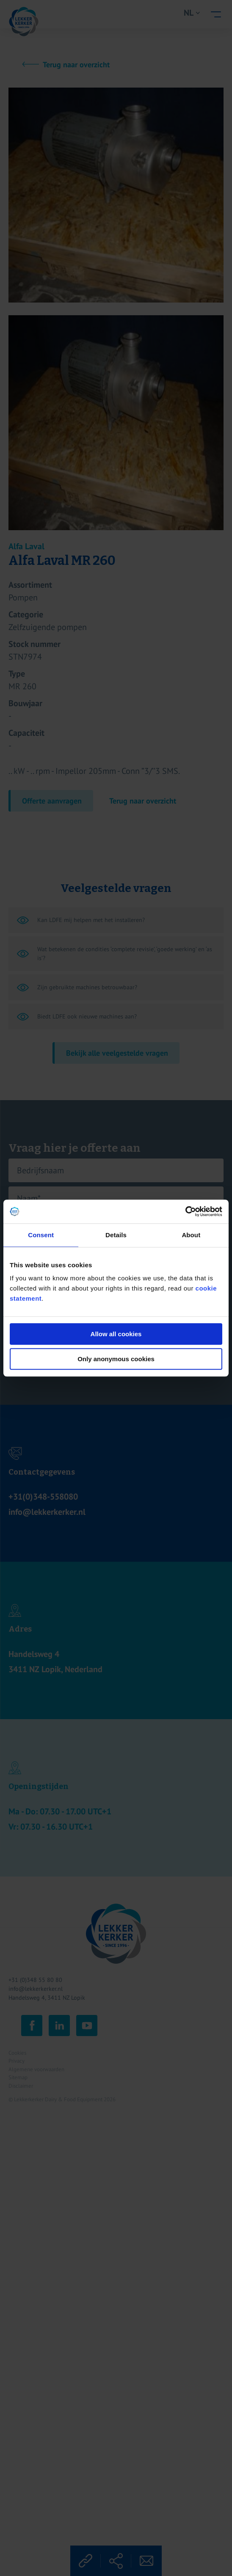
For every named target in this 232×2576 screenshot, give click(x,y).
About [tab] (191, 1234)
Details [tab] (116, 1234)
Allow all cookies (116, 1334)
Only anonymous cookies (116, 1358)
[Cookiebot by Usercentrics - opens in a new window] (185, 1211)
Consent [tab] (41, 1234)
